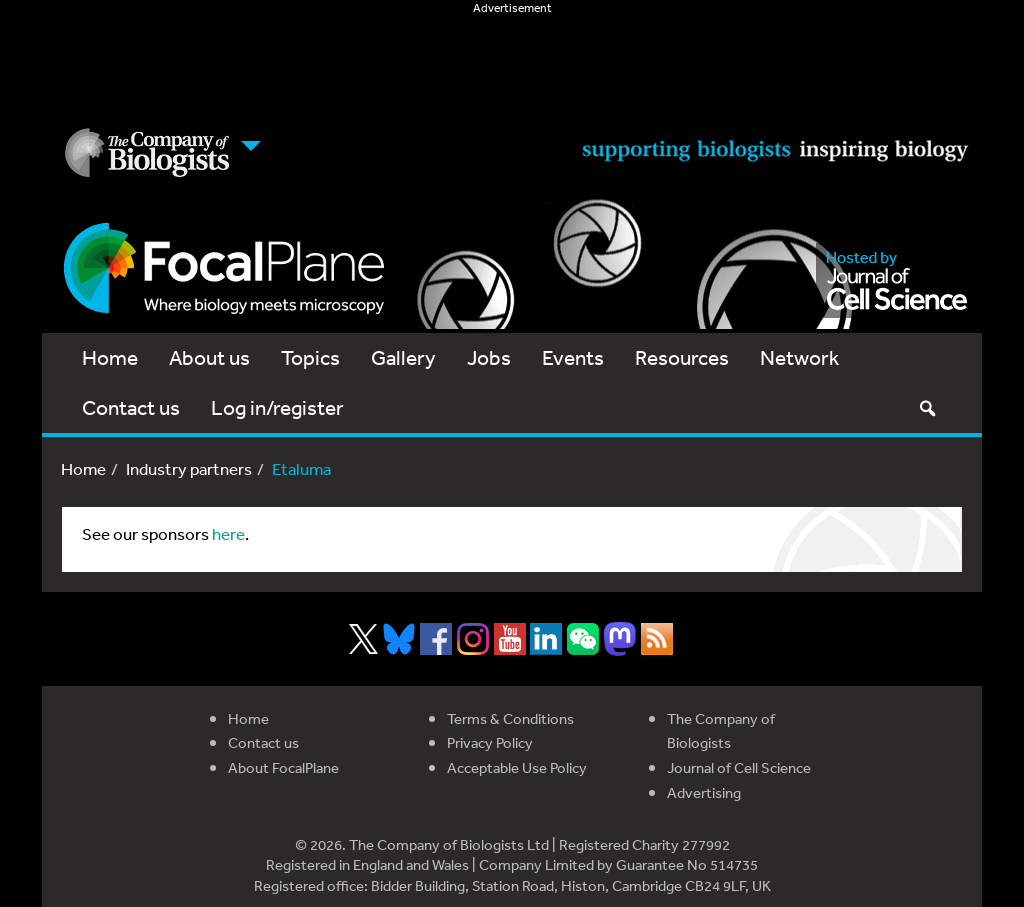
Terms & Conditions (510, 718)
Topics (310, 357)
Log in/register (277, 407)
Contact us (131, 407)
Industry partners (189, 468)
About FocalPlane (283, 767)
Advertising (704, 792)
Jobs (489, 357)
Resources (682, 357)
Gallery (403, 357)
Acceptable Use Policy (517, 767)
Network (799, 357)
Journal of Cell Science (739, 767)
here (228, 533)
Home (110, 357)
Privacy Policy (490, 742)
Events (573, 357)
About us (209, 357)
